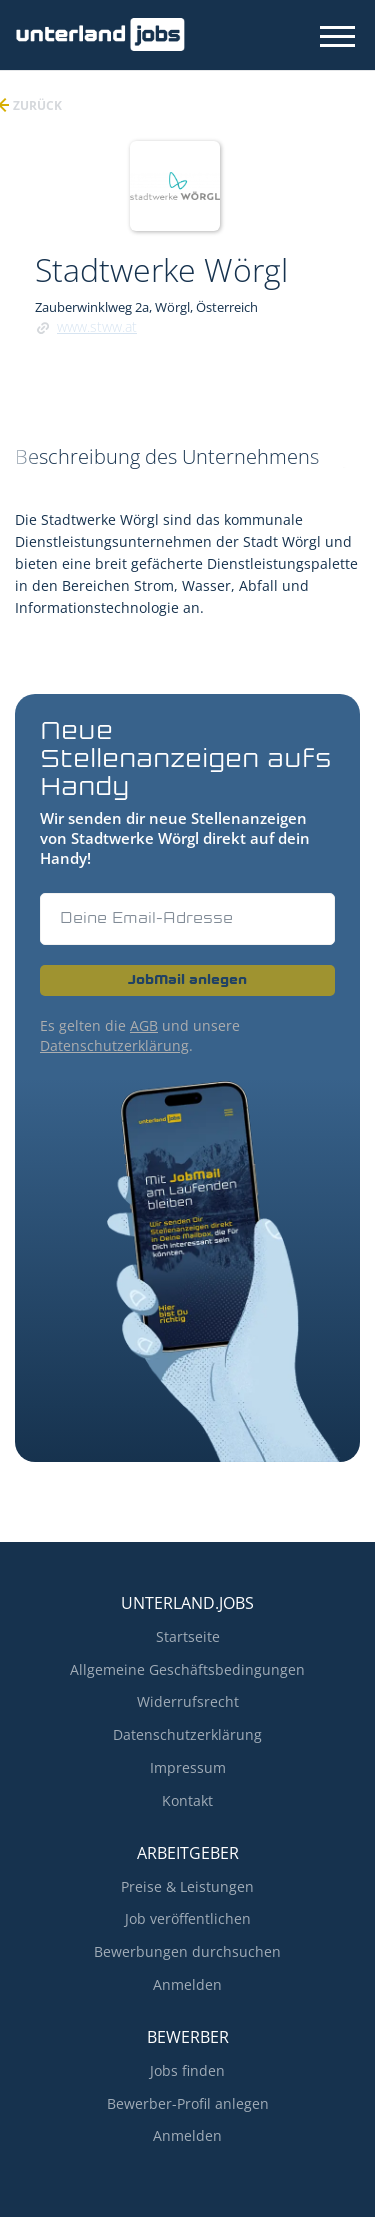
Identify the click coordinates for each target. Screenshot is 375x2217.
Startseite (188, 1636)
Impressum (188, 1767)
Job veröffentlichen (188, 1918)
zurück (36, 105)
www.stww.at (97, 326)
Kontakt (187, 1800)
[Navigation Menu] (337, 36)
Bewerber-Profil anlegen (188, 2103)
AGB (144, 1025)
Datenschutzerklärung (114, 1045)
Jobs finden (187, 2070)
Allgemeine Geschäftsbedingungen (187, 1669)
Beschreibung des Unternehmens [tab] (167, 456)
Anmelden (187, 1984)
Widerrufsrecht (188, 1701)
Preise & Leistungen (187, 1886)
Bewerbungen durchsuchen (187, 1951)
